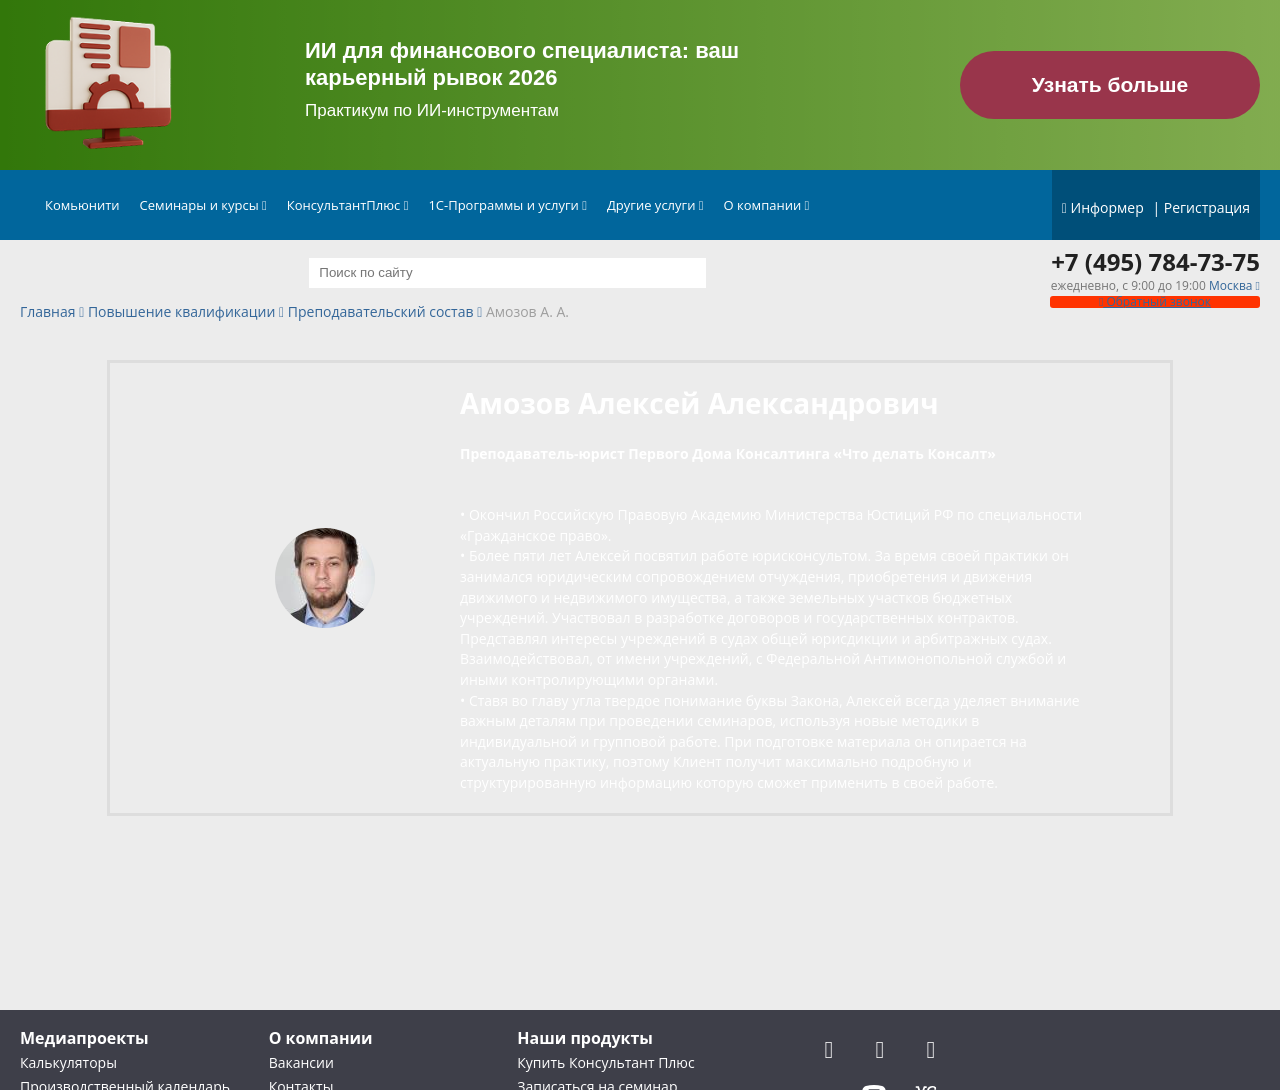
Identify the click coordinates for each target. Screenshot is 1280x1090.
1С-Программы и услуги (507, 205)
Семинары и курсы (203, 205)
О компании (767, 205)
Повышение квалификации (181, 312)
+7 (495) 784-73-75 (1155, 262)
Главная (48, 312)
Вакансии (301, 1062)
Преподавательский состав (381, 312)
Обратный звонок (1155, 301)
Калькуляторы (68, 1062)
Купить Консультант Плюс (605, 1062)
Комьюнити (82, 205)
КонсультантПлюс (348, 205)
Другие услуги (655, 205)
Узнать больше (1110, 84)
